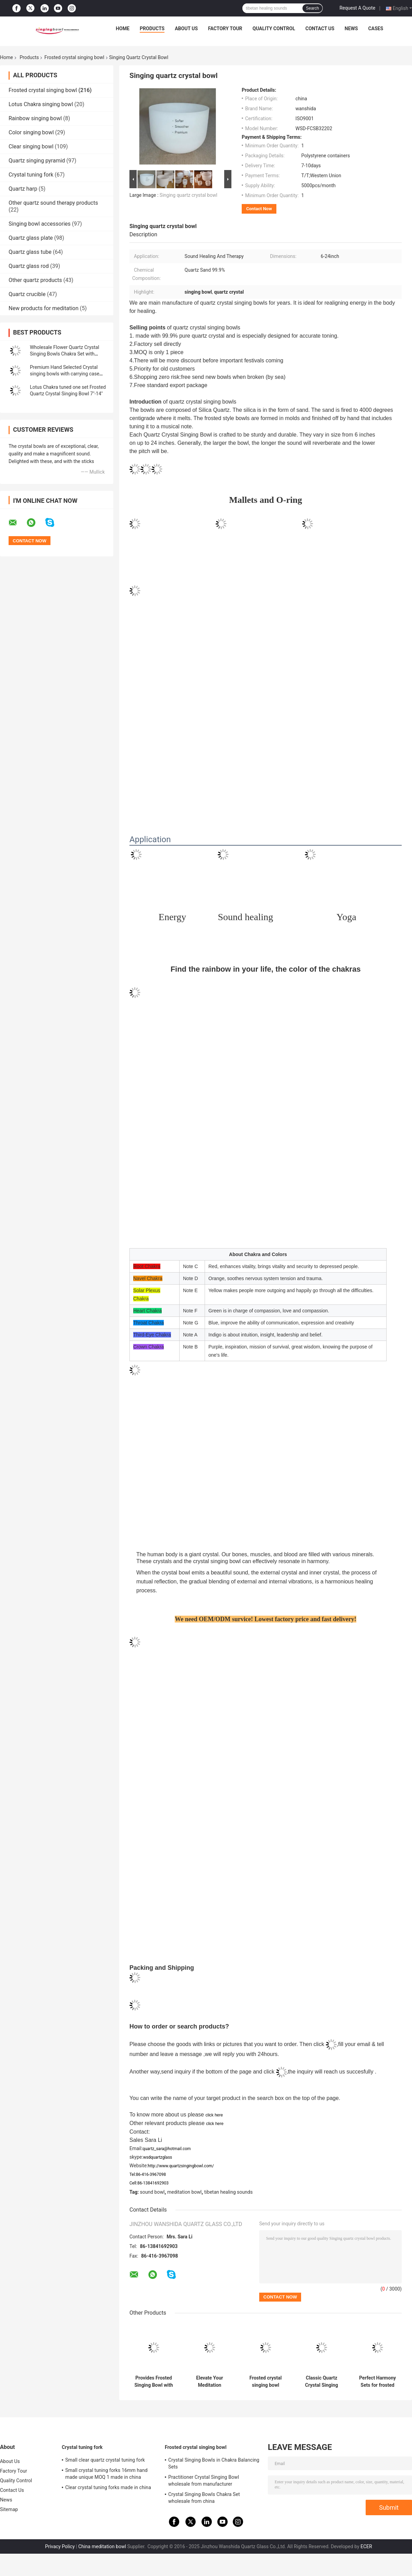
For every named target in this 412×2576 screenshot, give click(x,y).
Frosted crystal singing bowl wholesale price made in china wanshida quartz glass (266, 2381)
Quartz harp (23, 188)
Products (152, 28)
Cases (375, 28)
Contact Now (259, 208)
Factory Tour (225, 28)
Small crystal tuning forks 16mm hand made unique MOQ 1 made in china (106, 2473)
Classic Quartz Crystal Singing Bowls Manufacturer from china (321, 2381)
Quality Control (274, 28)
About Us (186, 28)
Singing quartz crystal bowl (188, 195)
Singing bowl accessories (40, 224)
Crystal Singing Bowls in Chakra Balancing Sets (213, 2463)
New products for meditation (43, 308)
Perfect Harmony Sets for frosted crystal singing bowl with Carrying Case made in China (377, 2381)
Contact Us (319, 28)
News (351, 28)
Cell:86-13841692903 (149, 2183)
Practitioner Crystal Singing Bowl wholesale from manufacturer (203, 2480)
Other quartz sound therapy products (53, 203)
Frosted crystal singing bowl (74, 57)
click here (214, 2115)
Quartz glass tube (30, 252)
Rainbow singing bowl (35, 118)
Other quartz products (35, 280)
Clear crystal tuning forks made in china (108, 2487)
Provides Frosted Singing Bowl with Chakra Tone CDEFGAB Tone (153, 2381)
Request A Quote (357, 8)
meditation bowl (184, 2192)
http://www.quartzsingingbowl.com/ (181, 2165)
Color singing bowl (31, 132)
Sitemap (9, 2509)
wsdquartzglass (157, 2157)
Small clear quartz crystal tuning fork (105, 2460)
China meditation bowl (102, 2546)
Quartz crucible (27, 294)
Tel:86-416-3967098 (147, 2174)
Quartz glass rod (29, 266)
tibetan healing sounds (228, 2192)
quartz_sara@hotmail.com (166, 2148)
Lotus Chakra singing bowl (41, 104)
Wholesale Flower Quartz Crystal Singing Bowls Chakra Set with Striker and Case (64, 353)
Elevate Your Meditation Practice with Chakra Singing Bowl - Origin (209, 2381)
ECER (366, 2546)
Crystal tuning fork (31, 174)
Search (312, 8)
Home (122, 28)
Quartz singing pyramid (37, 160)
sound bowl (152, 2192)
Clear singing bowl (31, 146)
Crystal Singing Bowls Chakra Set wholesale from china (204, 2498)
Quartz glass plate (31, 238)
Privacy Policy (60, 2546)
